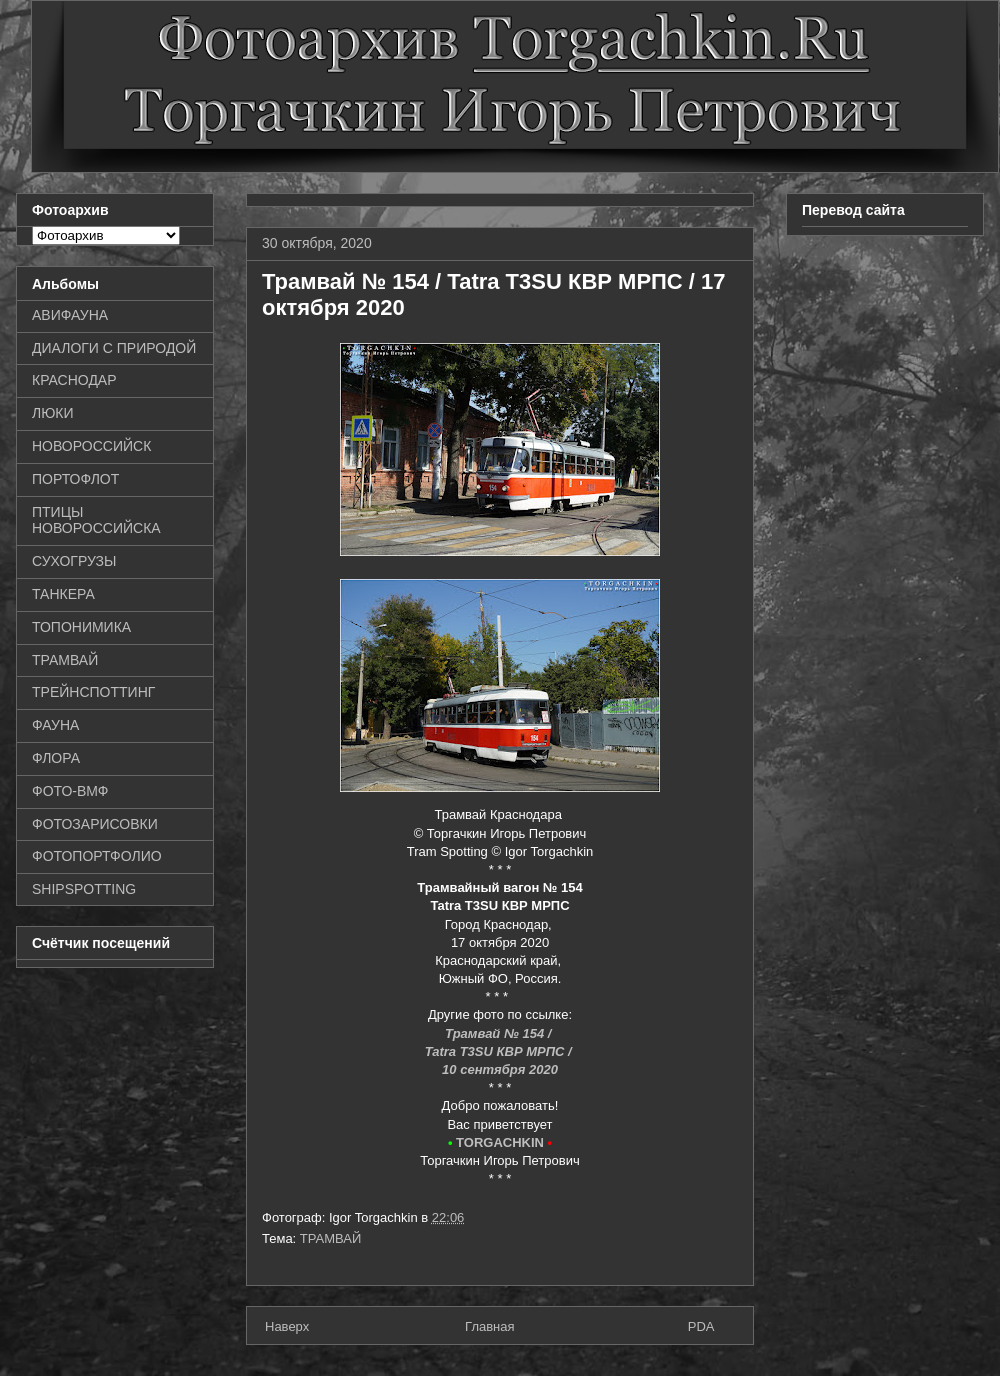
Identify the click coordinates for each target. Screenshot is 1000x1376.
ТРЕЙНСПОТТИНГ (93, 692)
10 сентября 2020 (500, 1069)
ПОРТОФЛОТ (75, 479)
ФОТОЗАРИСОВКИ (95, 824)
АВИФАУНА (70, 315)
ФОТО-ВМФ (70, 791)
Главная (489, 1326)
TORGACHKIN (500, 1142)
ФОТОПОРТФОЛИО (97, 856)
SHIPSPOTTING (84, 889)
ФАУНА (55, 725)
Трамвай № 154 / (500, 1033)
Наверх (287, 1326)
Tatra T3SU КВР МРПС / (500, 1051)
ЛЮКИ (53, 413)
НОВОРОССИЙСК (91, 446)
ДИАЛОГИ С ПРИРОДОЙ (114, 348)
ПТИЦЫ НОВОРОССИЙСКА (96, 520)
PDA (701, 1326)
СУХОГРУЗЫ (74, 561)
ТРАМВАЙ (331, 1238)
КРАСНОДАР (74, 380)
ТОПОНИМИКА (81, 627)
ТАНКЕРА (63, 594)
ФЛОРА (56, 758)
